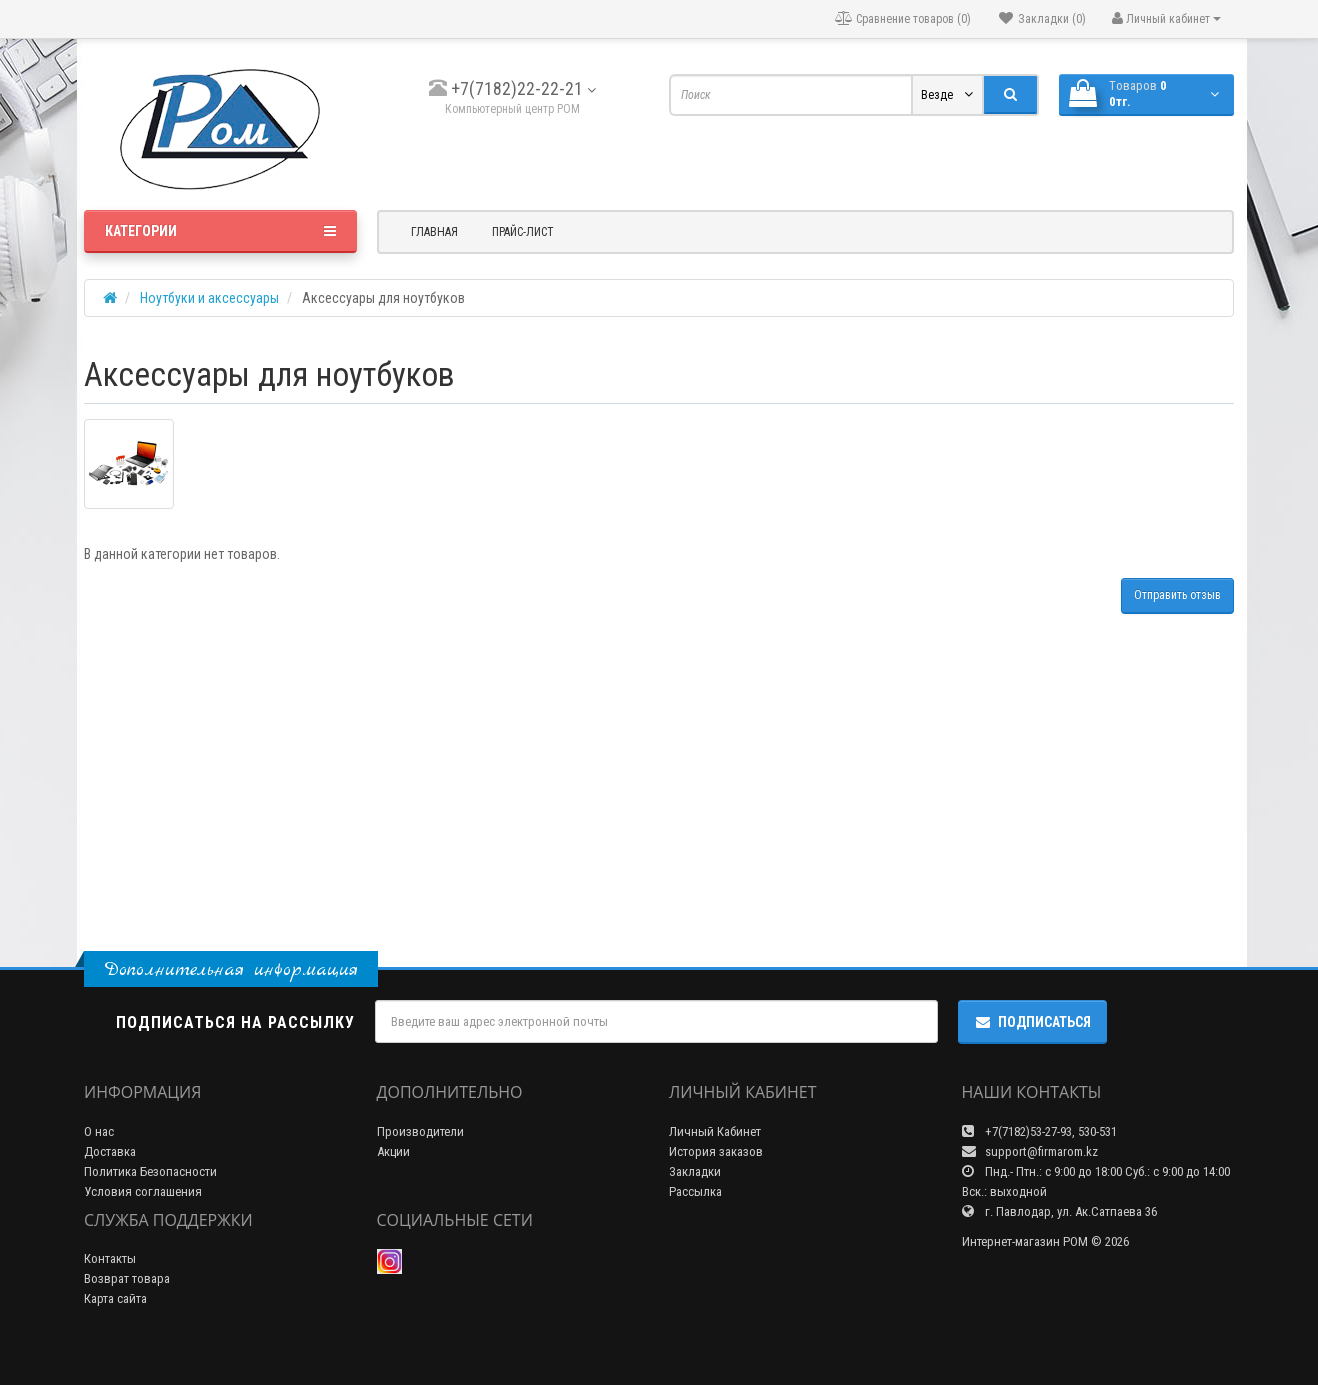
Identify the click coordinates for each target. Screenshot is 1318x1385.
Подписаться (1032, 1022)
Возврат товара (127, 1278)
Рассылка (695, 1191)
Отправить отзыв (1177, 595)
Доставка (110, 1151)
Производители (420, 1131)
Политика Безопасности (150, 1171)
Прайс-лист (523, 232)
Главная (434, 232)
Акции (393, 1151)
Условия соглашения (143, 1191)
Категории (220, 231)
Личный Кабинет (715, 1131)
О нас (99, 1131)
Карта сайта (115, 1298)
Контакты (110, 1258)
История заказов (716, 1151)
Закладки (695, 1171)
